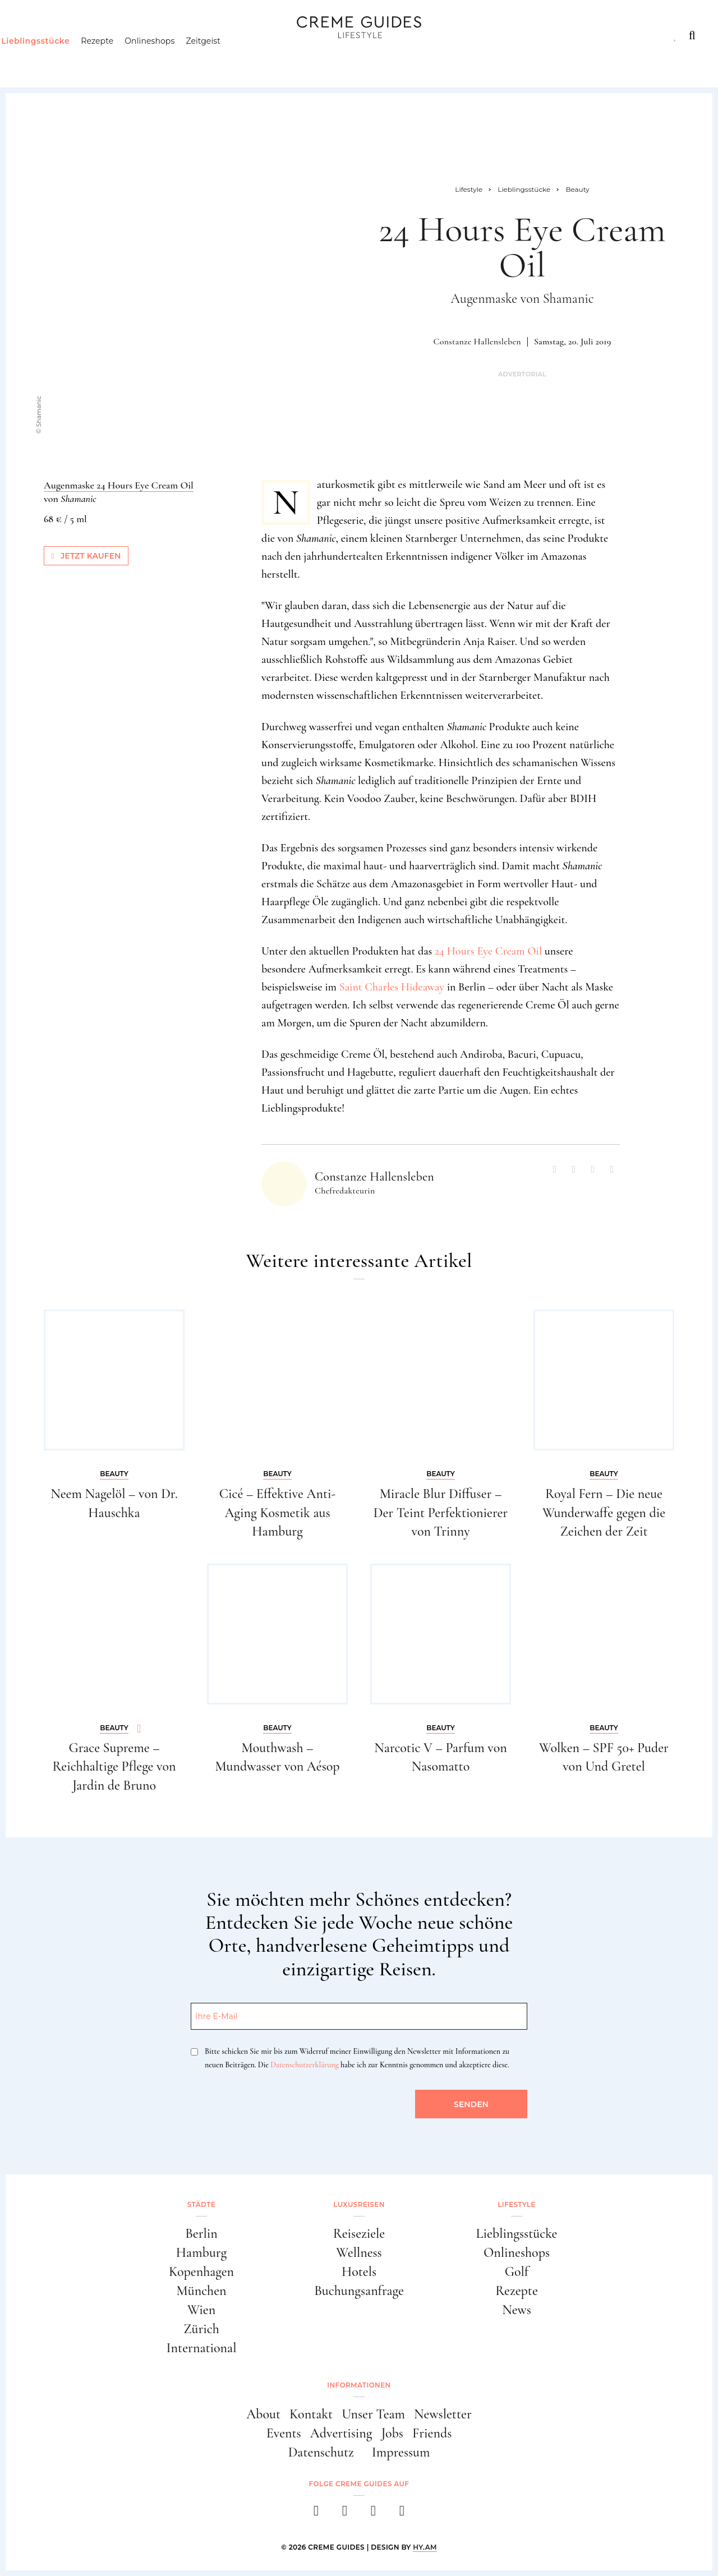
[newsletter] (402, 2514)
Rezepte (118, 59)
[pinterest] (373, 2514)
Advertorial (522, 374)
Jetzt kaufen (86, 556)
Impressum (401, 2452)
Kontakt (311, 2414)
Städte (37, 35)
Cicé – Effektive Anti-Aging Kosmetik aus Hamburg (277, 1513)
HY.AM (425, 2547)
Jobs (392, 2433)
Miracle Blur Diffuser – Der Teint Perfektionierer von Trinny (441, 1513)
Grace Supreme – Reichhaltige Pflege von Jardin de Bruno (114, 1767)
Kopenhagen (201, 2272)
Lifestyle (182, 35)
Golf (516, 2272)
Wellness (358, 2253)
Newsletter (443, 2414)
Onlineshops (171, 59)
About (263, 2414)
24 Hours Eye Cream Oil (488, 951)
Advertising (341, 2433)
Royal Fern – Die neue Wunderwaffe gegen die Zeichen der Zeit (603, 1513)
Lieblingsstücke (56, 59)
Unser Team (373, 2414)
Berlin (201, 2233)
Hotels (359, 2272)
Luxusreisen (107, 35)
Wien (201, 2310)
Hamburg (201, 2253)
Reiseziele (359, 2233)
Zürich (201, 2329)
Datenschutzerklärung (304, 2065)
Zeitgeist (225, 59)
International (202, 2348)
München (202, 2291)
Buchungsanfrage (359, 2291)
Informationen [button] (358, 2385)
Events (283, 2433)
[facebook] (316, 2514)
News (516, 2310)
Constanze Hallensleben (477, 341)
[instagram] (344, 2514)
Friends (432, 2433)
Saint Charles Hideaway (391, 987)
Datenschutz (321, 2452)
